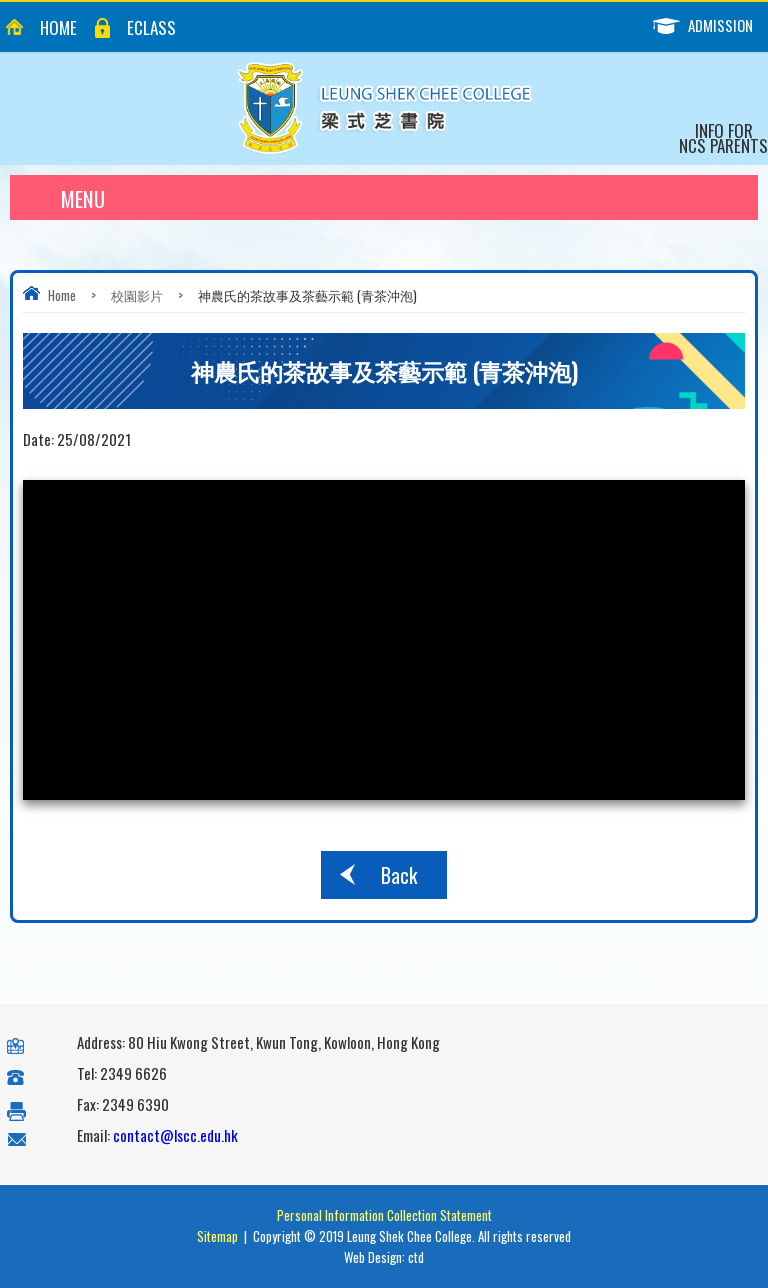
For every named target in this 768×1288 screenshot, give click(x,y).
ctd (416, 1257)
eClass (151, 27)
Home (58, 27)
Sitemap (217, 1236)
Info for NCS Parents (723, 138)
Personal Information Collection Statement (384, 1215)
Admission (710, 25)
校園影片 (137, 295)
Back (399, 875)
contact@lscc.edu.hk (175, 1135)
